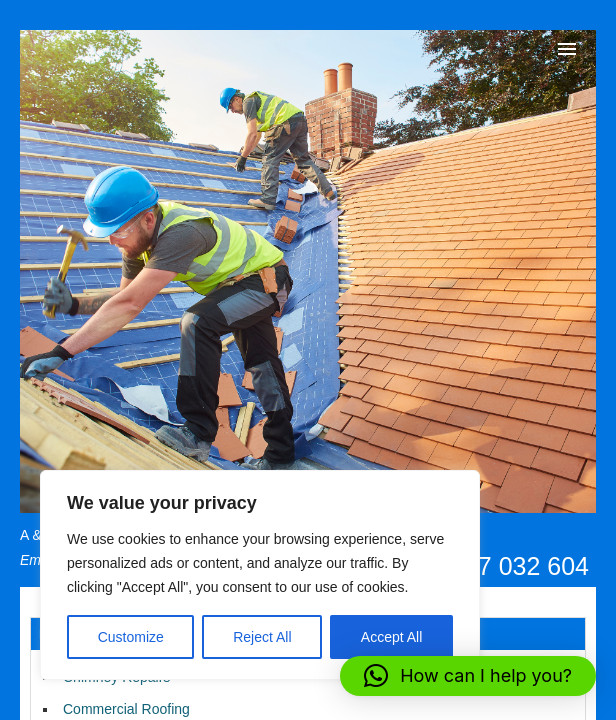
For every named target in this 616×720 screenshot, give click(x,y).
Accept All (391, 637)
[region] (260, 575)
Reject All (262, 637)
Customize (131, 637)
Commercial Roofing (126, 709)
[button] (468, 676)
